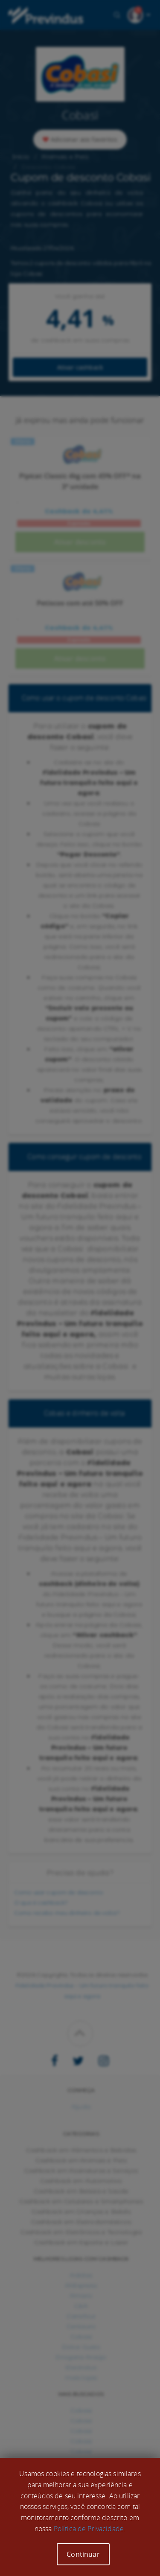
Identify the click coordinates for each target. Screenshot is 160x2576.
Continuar (83, 2554)
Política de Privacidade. (89, 2528)
